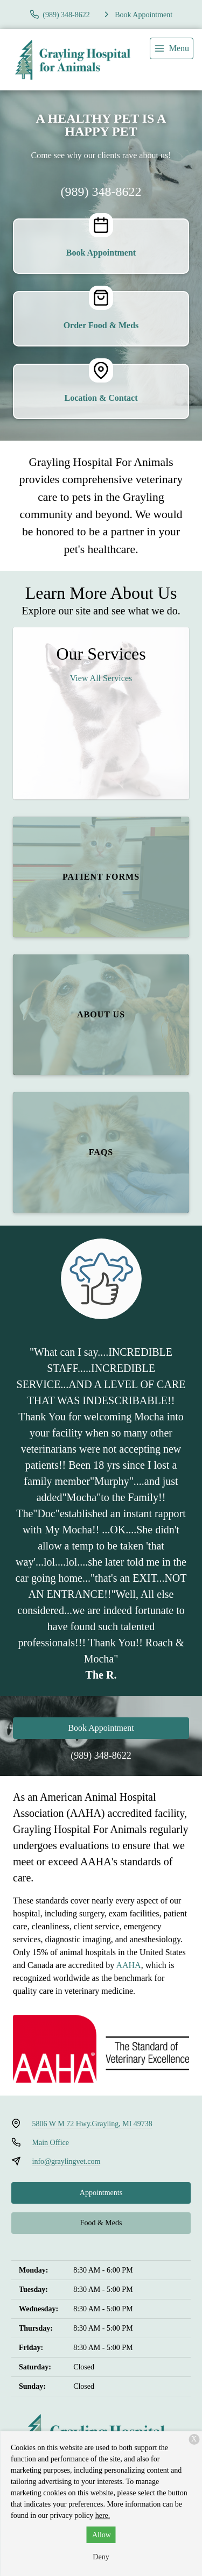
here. (102, 2515)
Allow (101, 2535)
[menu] (171, 48)
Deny (101, 2557)
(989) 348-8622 (101, 192)
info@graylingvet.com (66, 2161)
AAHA (128, 1965)
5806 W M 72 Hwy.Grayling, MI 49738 (92, 2124)
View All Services (101, 678)
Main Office (50, 2143)
